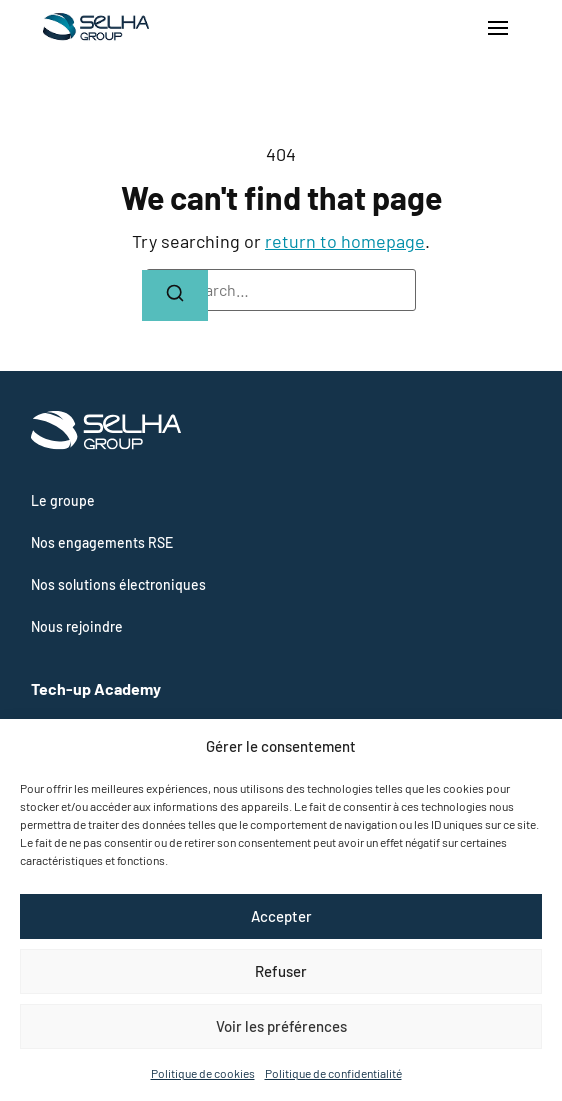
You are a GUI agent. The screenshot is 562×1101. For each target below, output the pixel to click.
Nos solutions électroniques (118, 584)
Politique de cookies (203, 1073)
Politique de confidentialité (333, 1073)
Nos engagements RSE (102, 542)
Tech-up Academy (96, 688)
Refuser (281, 971)
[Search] (175, 295)
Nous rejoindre (77, 626)
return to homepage (345, 241)
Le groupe (63, 500)
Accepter (281, 916)
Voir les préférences (281, 1026)
